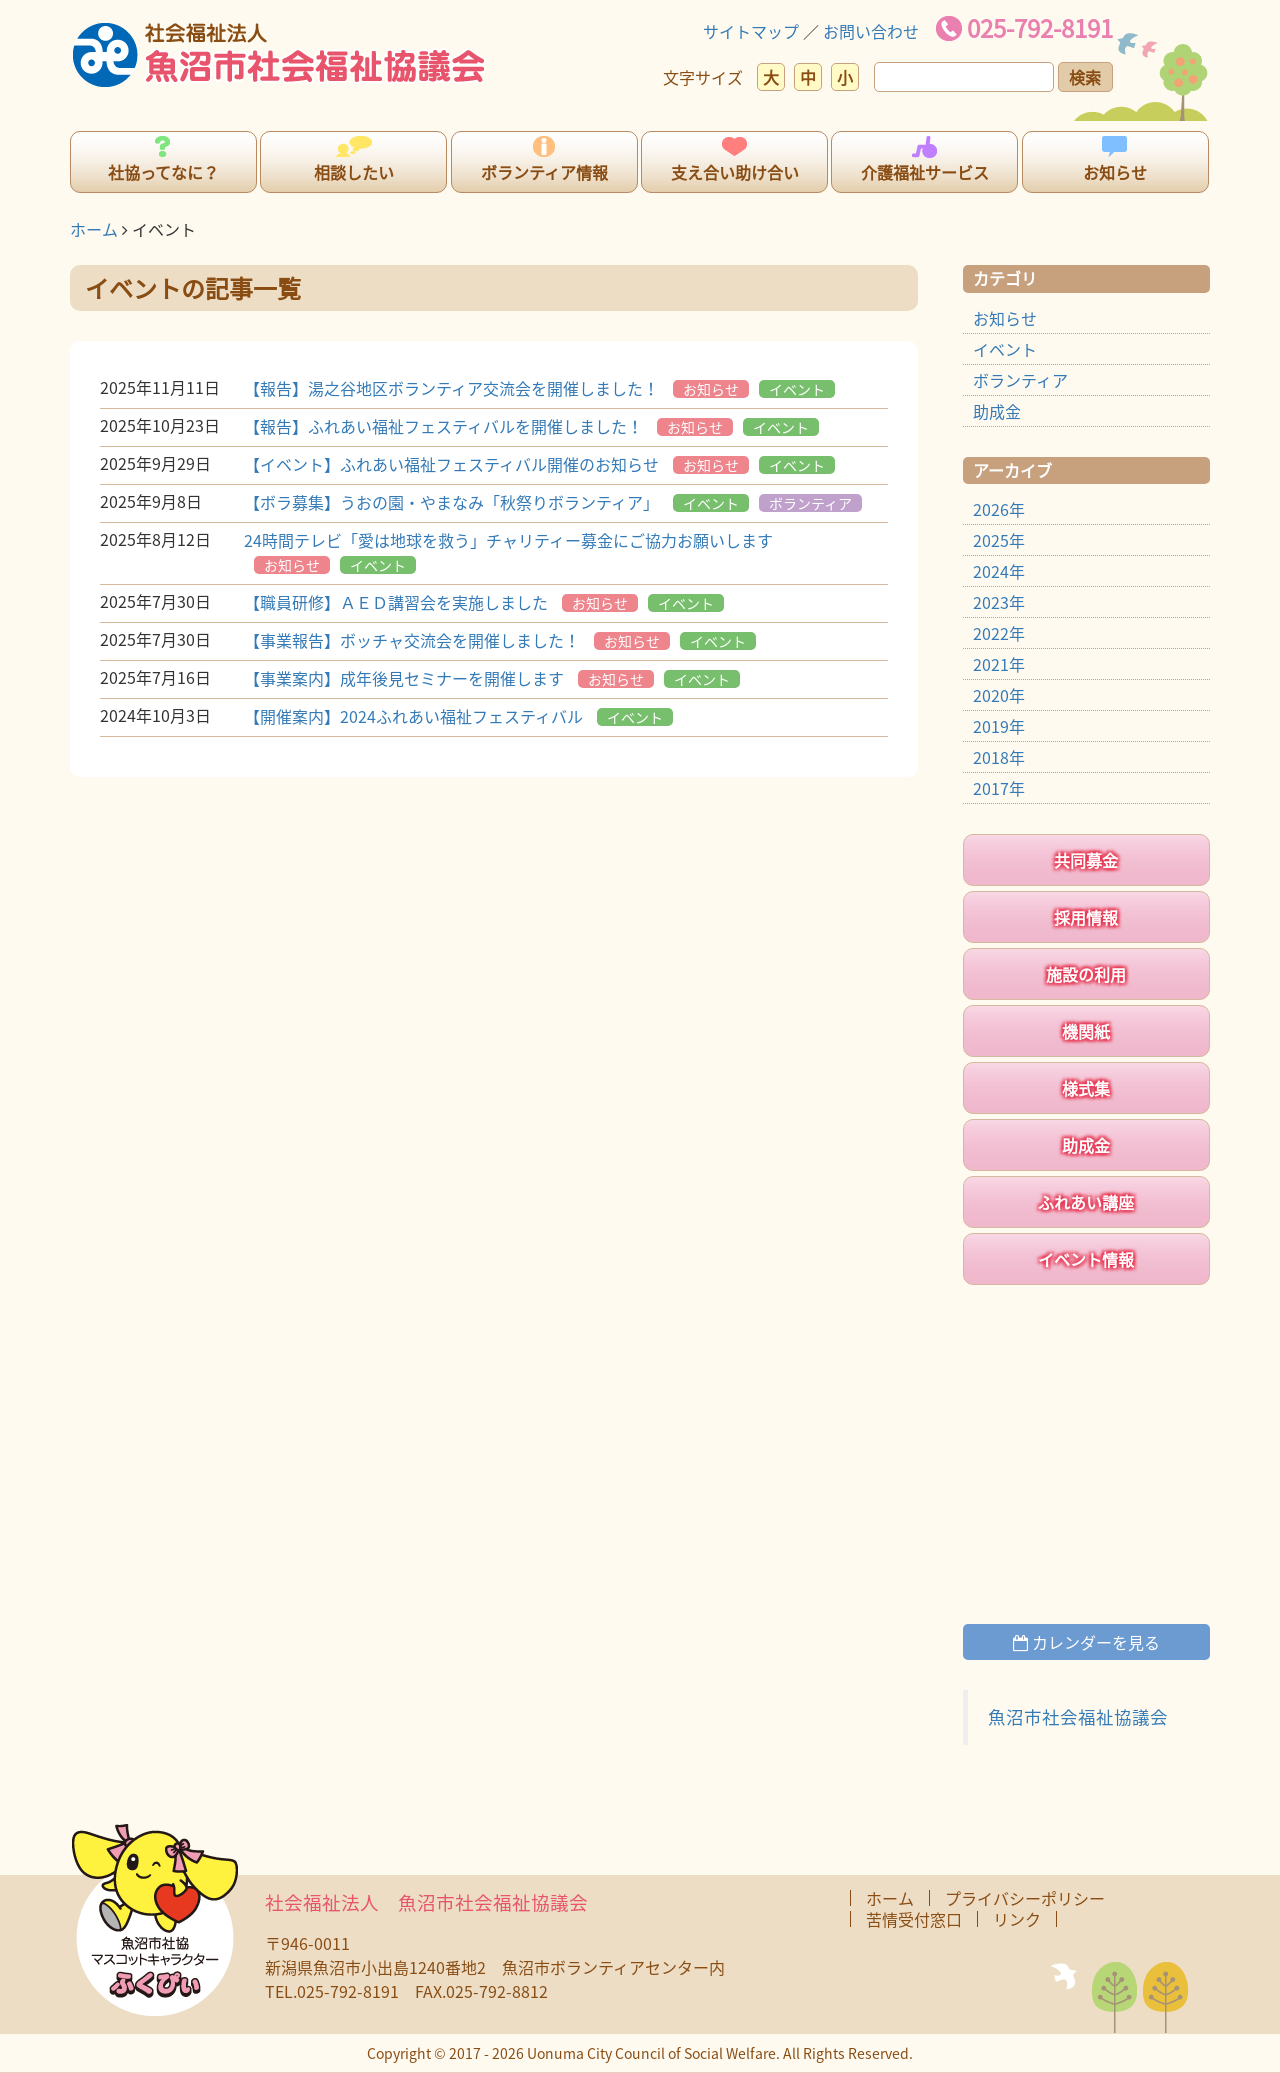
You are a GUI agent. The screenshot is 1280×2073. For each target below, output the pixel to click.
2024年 (999, 571)
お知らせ (1115, 172)
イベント (797, 389)
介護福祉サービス (925, 172)
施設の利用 (1086, 974)
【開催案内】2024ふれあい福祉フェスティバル (413, 716)
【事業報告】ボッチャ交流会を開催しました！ (412, 640)
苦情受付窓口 (914, 1919)
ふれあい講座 (1086, 1202)
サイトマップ (751, 31)
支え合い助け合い (735, 172)
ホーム (94, 229)
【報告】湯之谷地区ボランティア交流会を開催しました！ (451, 388)
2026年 (999, 509)
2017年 (999, 788)
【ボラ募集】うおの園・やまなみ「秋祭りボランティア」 (451, 502)
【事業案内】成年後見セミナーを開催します (404, 678)
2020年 (999, 695)
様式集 (1086, 1088)
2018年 (999, 757)
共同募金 (1086, 860)
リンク (1017, 1919)
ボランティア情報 (544, 172)
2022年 (999, 633)
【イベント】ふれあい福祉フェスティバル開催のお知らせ (451, 464)
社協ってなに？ (163, 172)
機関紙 (1086, 1031)
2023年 (999, 602)
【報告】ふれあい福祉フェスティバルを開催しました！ (443, 426)
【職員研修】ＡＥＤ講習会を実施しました (396, 602)
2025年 (999, 540)
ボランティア (810, 503)
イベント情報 (1086, 1259)
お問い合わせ (871, 31)
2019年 (999, 726)
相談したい (354, 172)
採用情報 (1086, 917)
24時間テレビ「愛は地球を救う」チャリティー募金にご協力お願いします (508, 540)
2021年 (999, 664)
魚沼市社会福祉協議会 (1078, 1717)
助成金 (997, 411)
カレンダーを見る (1086, 1642)
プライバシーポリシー (1025, 1898)
